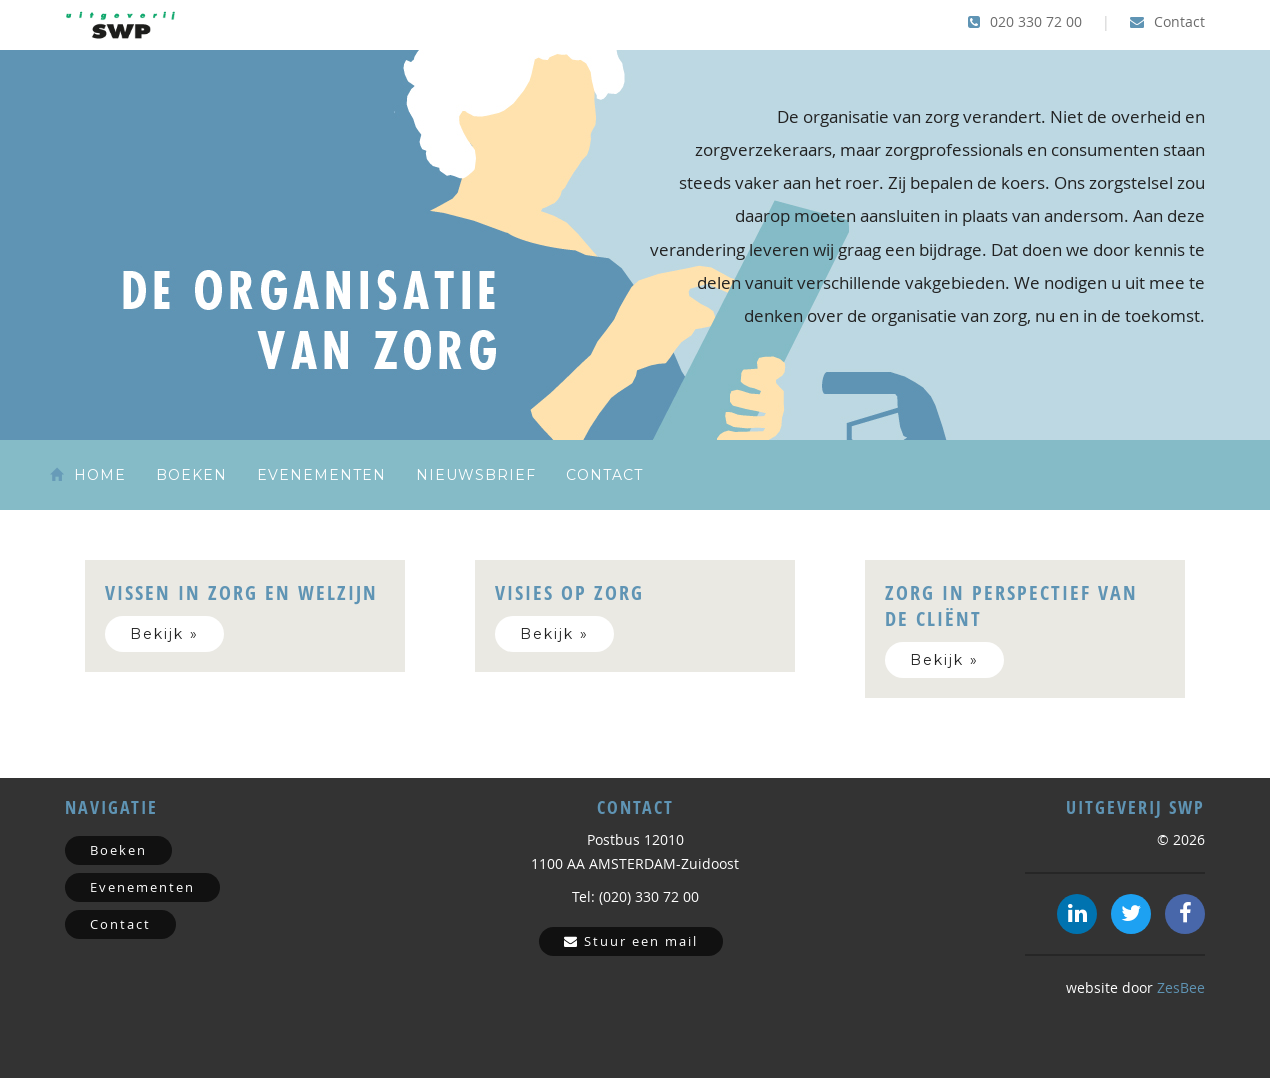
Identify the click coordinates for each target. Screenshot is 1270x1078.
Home (88, 475)
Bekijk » (164, 634)
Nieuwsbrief (476, 475)
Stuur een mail (631, 941)
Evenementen (321, 475)
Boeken (191, 475)
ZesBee (1181, 987)
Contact (1167, 21)
